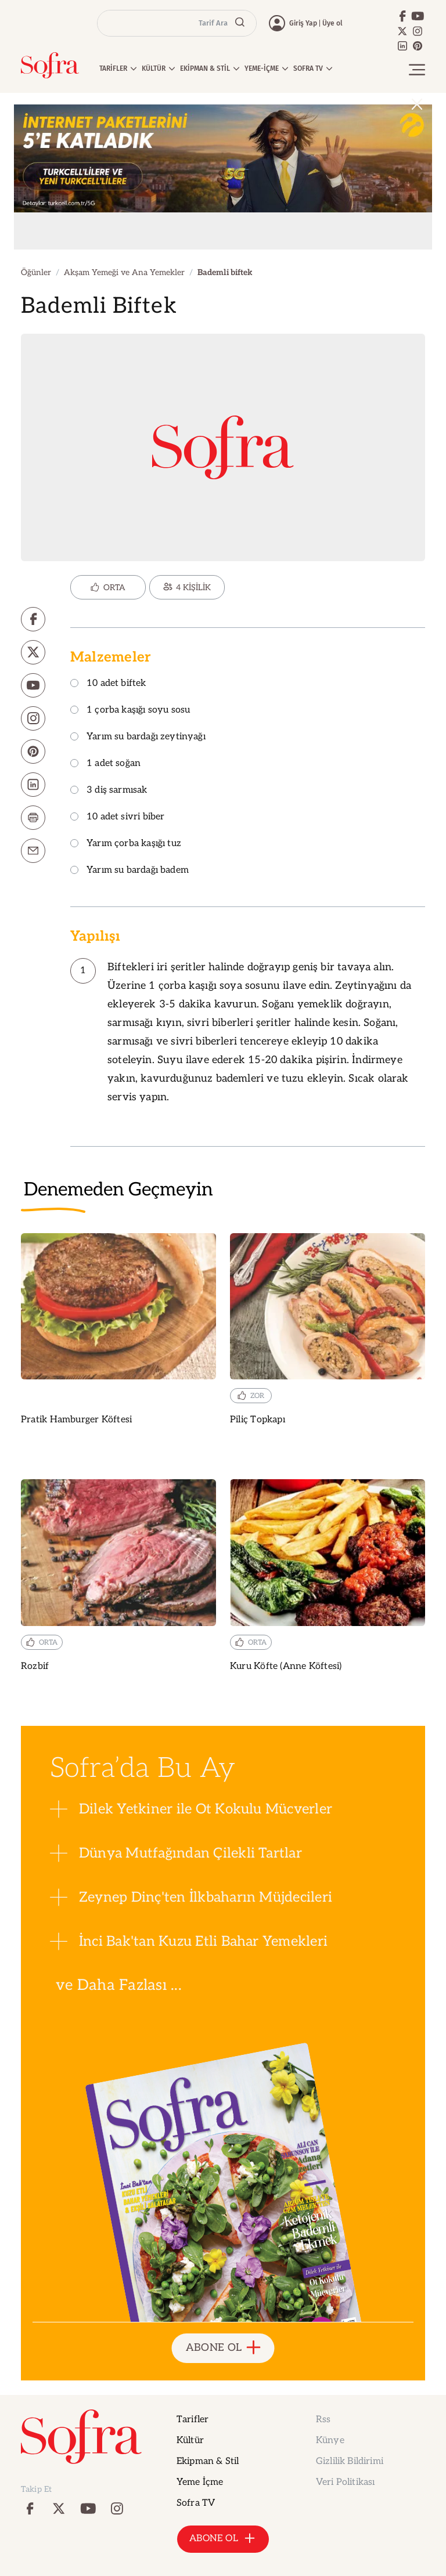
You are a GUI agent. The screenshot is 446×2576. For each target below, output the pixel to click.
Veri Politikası (345, 2482)
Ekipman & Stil (208, 2461)
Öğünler (36, 272)
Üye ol (332, 23)
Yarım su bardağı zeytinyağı (138, 737)
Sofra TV (196, 2503)
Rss (323, 2419)
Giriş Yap (303, 23)
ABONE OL (223, 2348)
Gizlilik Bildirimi (349, 2461)
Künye (330, 2440)
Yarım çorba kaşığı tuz (125, 844)
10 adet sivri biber (117, 817)
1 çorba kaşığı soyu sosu (130, 711)
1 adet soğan (105, 764)
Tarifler (192, 2419)
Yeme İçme (200, 2482)
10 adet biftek (108, 684)
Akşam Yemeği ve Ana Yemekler (124, 272)
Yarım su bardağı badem (129, 871)
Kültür (190, 2440)
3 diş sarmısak (109, 791)
